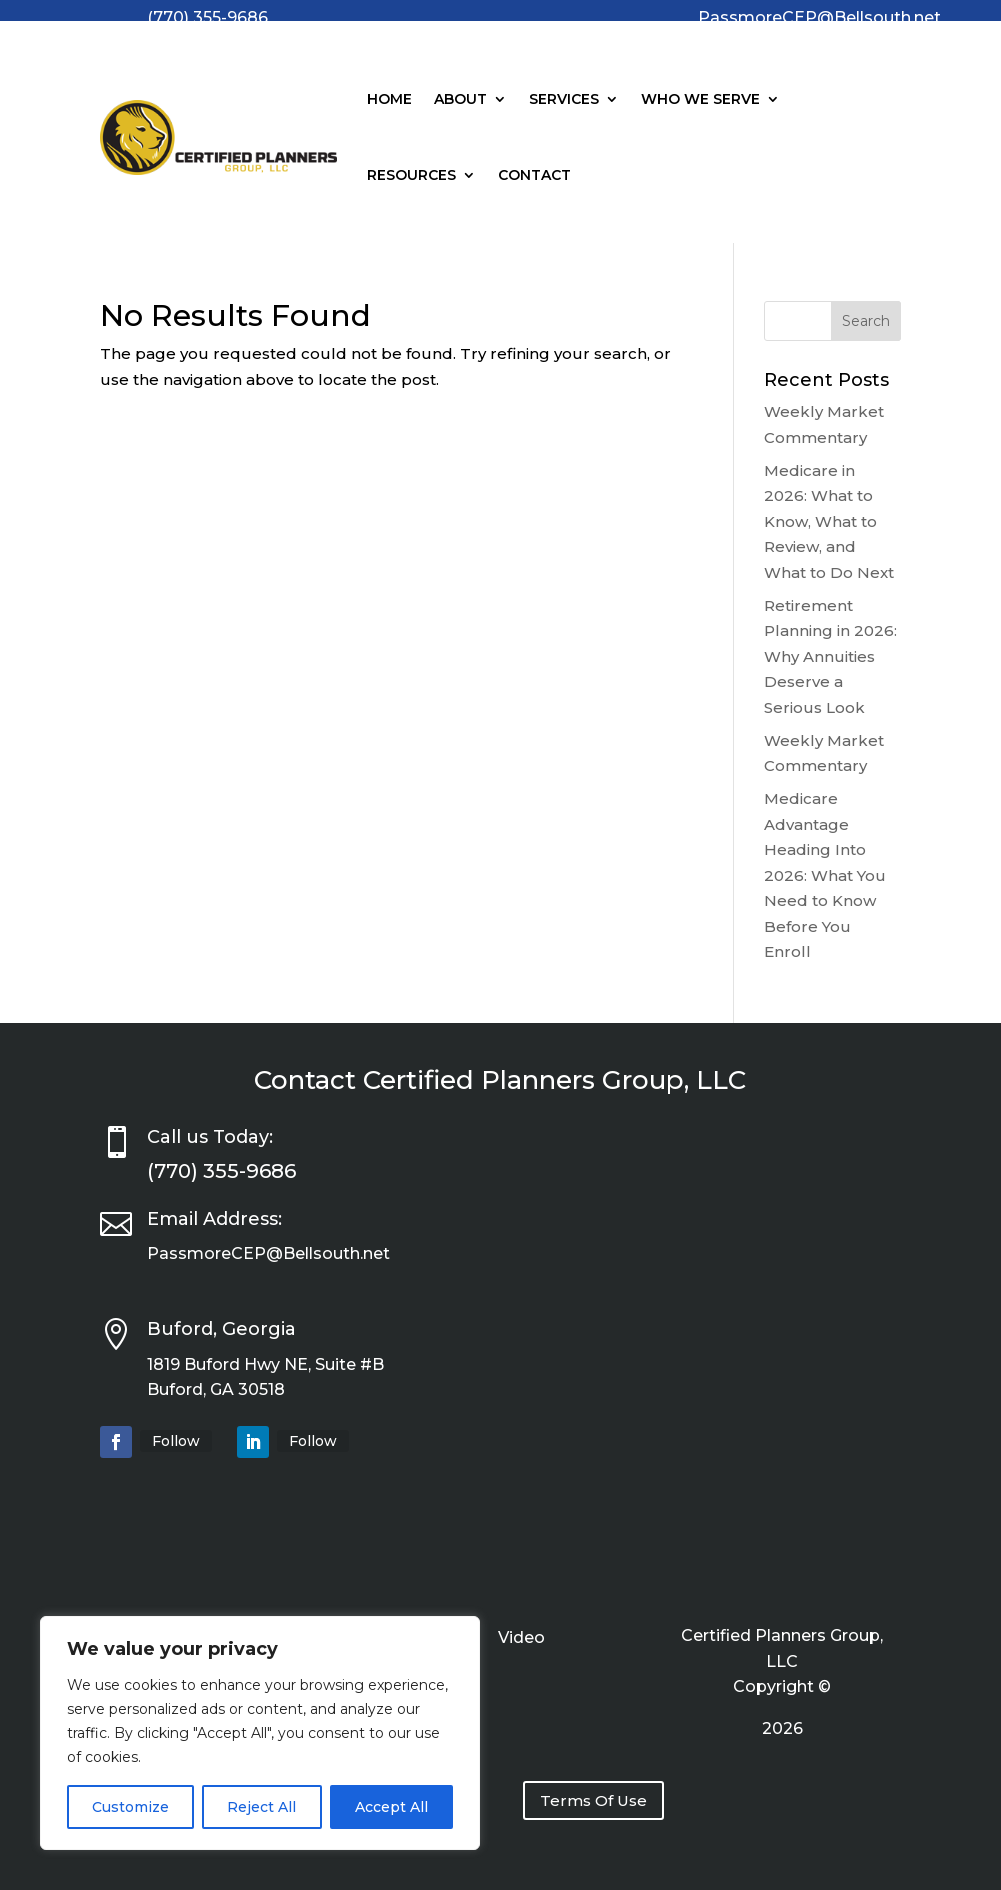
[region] (260, 1733)
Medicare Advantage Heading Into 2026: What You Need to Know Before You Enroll (825, 875)
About (460, 99)
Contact (534, 175)
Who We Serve (700, 99)
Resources (411, 175)
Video (521, 1639)
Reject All (261, 1807)
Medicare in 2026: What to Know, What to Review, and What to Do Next (829, 521)
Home (389, 99)
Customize (130, 1807)
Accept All (391, 1807)
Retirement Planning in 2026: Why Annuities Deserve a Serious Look (830, 656)
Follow (176, 1441)
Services (564, 99)
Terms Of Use (593, 1800)
